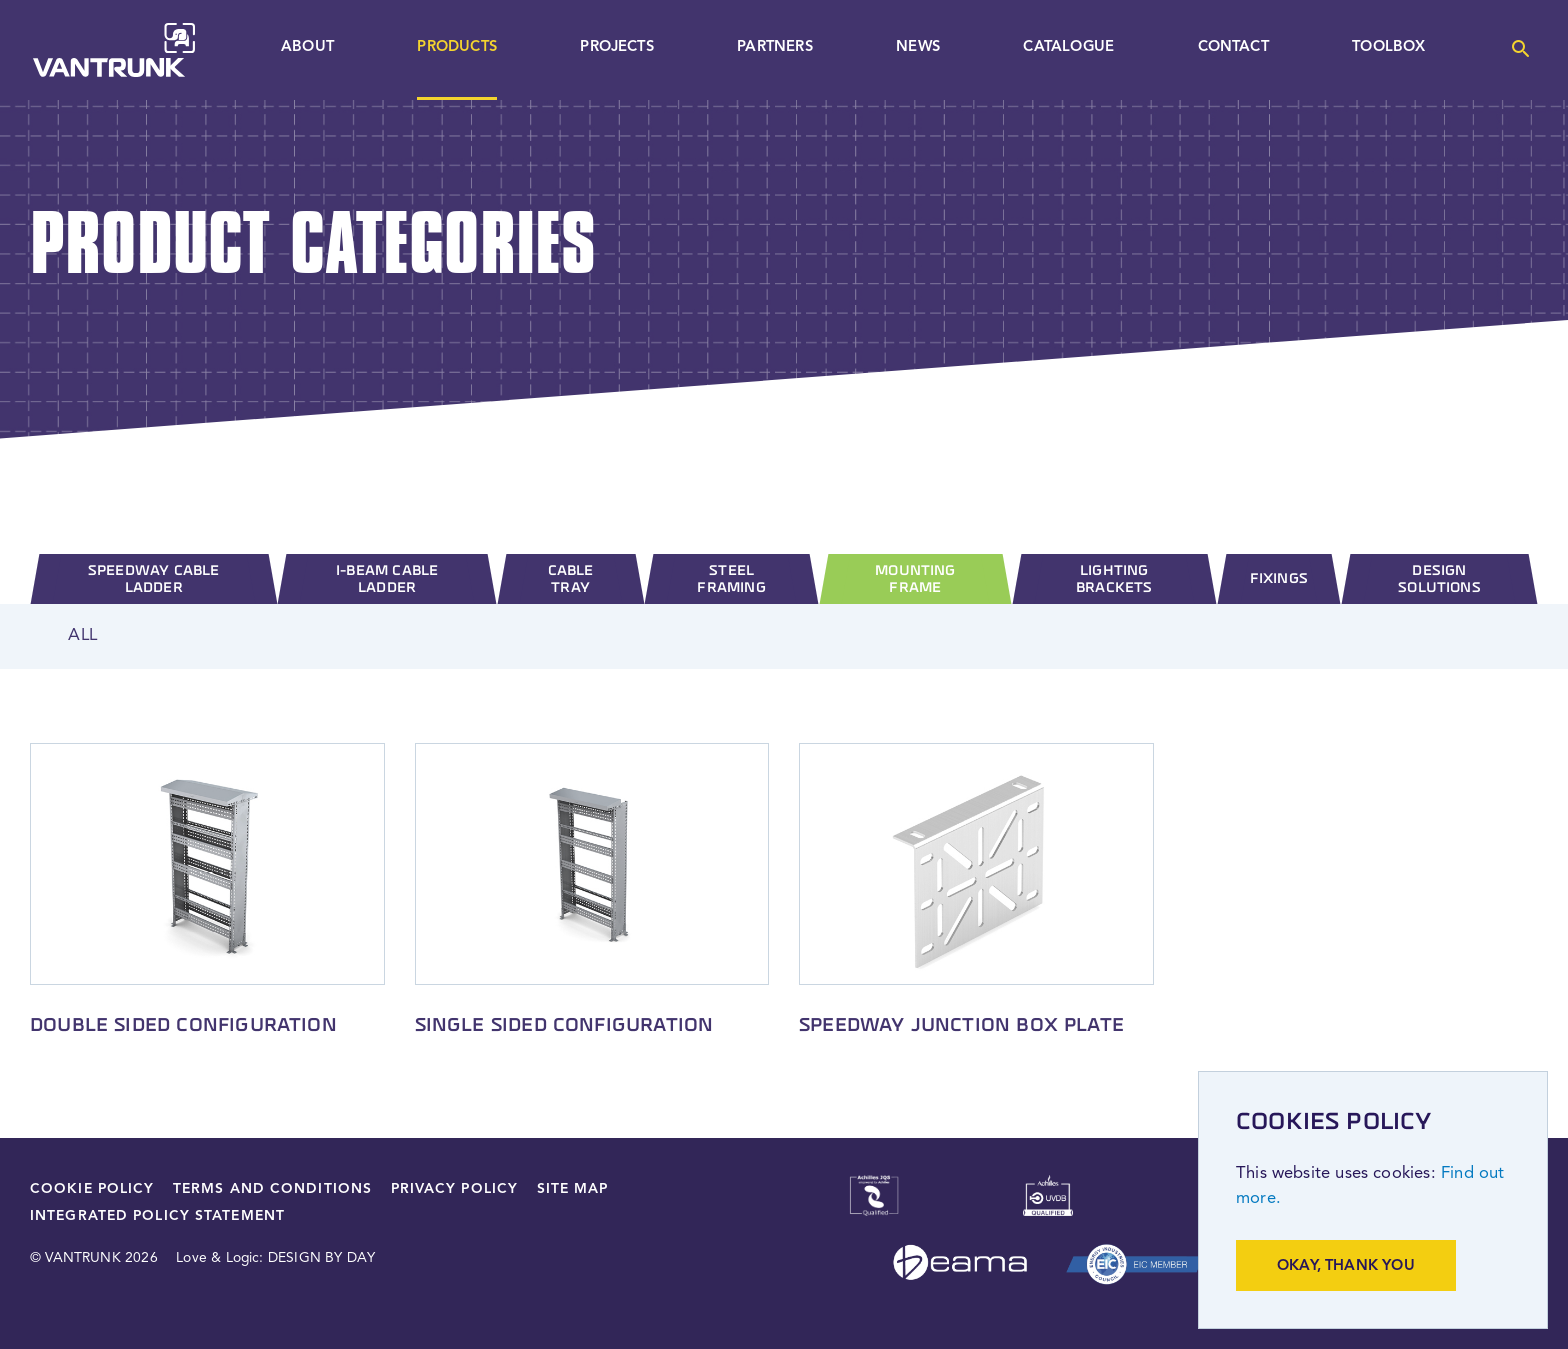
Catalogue (1068, 47)
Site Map (573, 1189)
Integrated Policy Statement (157, 1216)
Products (456, 47)
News (918, 47)
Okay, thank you (1346, 1266)
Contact (1233, 47)
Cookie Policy (92, 1189)
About (307, 47)
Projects (616, 47)
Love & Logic (217, 1258)
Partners (774, 47)
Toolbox (1388, 47)
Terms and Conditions (272, 1189)
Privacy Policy (455, 1189)
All (82, 635)
